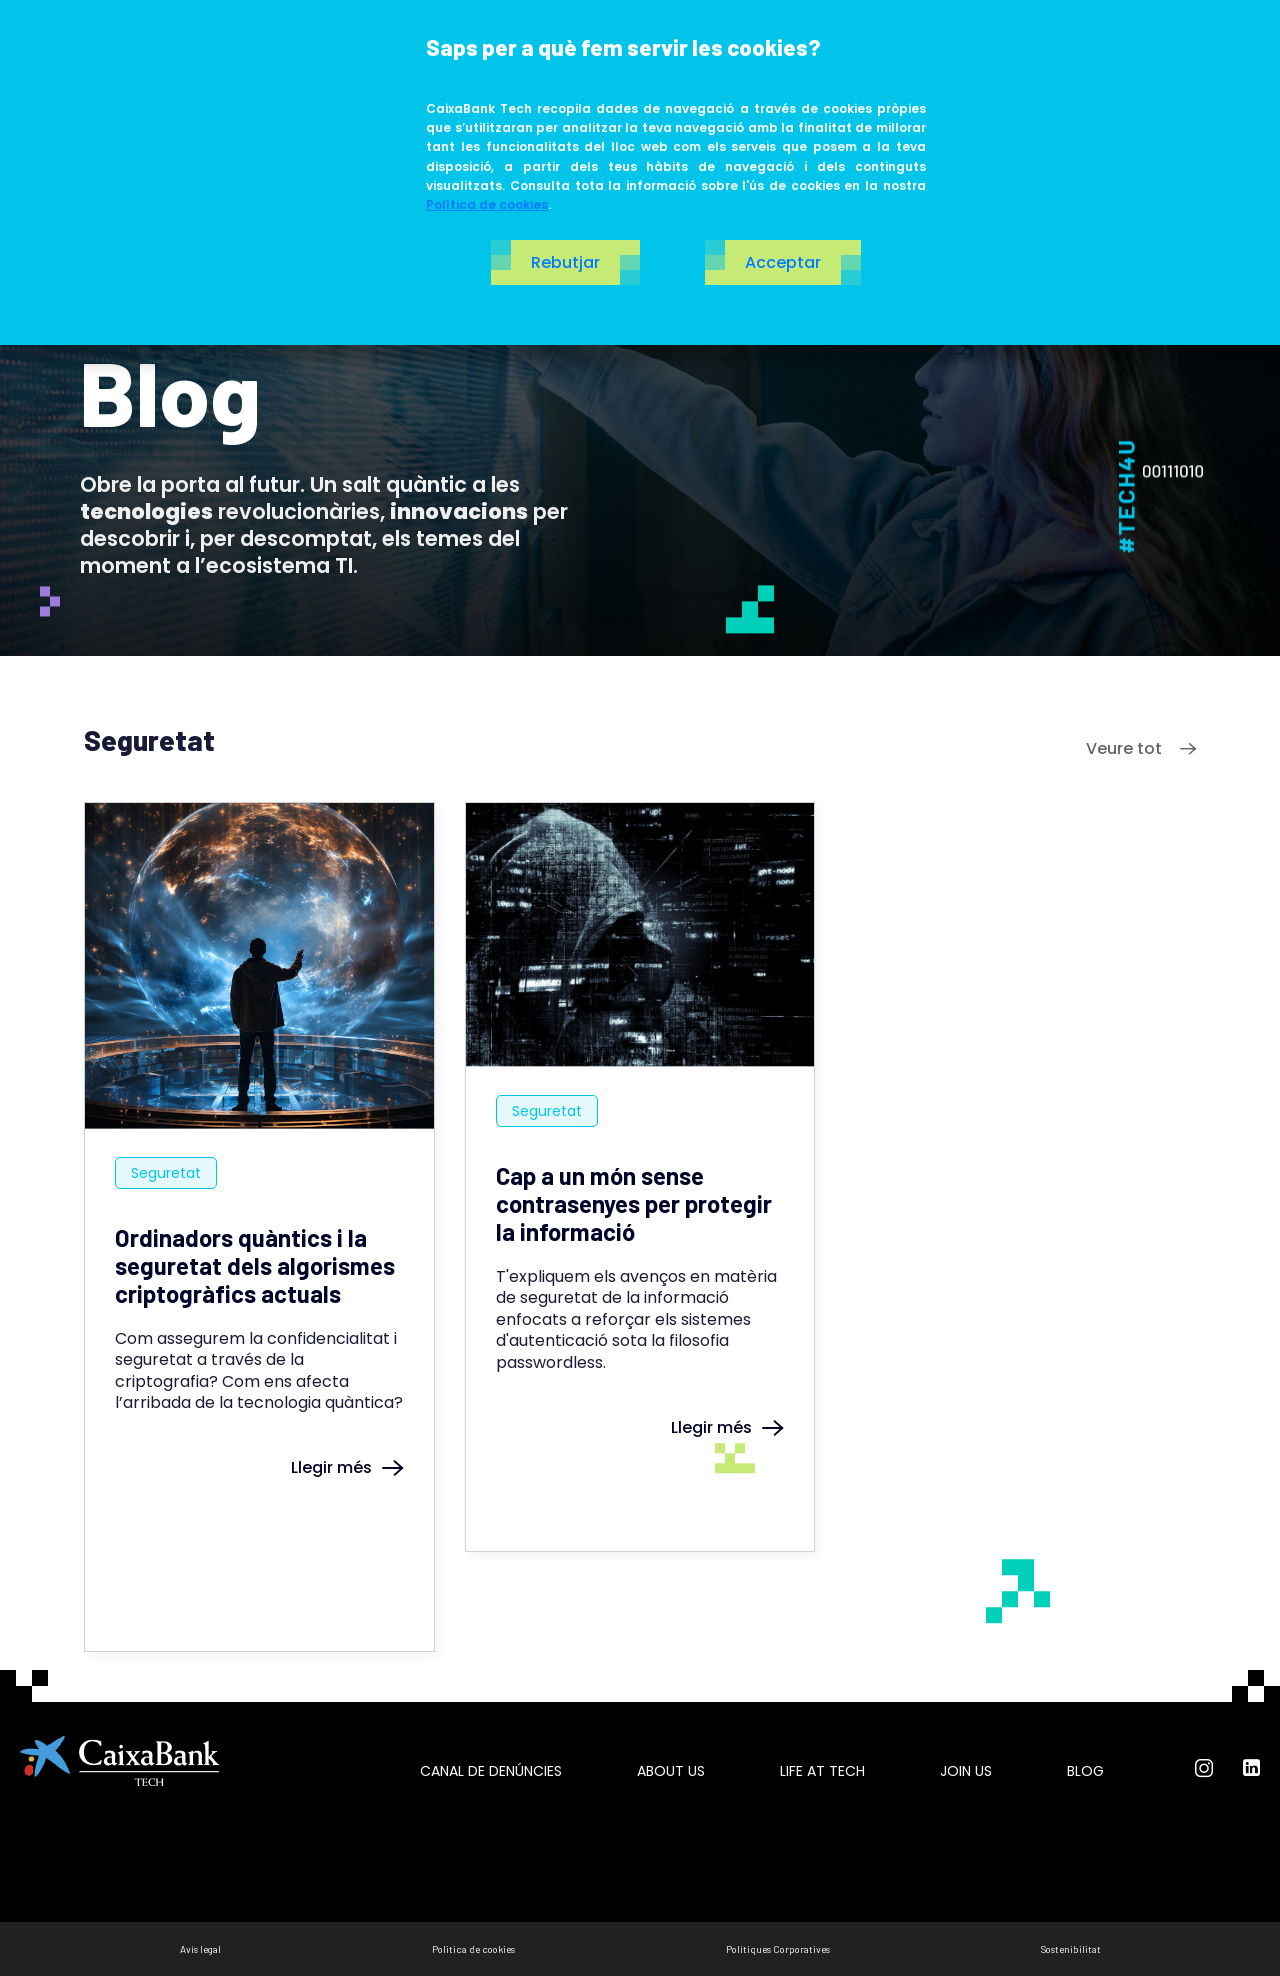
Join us (966, 1771)
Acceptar (783, 262)
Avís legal (200, 1949)
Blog (1085, 1771)
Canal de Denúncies (491, 1771)
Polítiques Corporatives (778, 1949)
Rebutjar (565, 262)
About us (671, 1771)
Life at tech (822, 1771)
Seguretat (166, 1173)
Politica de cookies (473, 1949)
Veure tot (1141, 748)
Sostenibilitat (1071, 1949)
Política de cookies (487, 204)
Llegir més (347, 1467)
